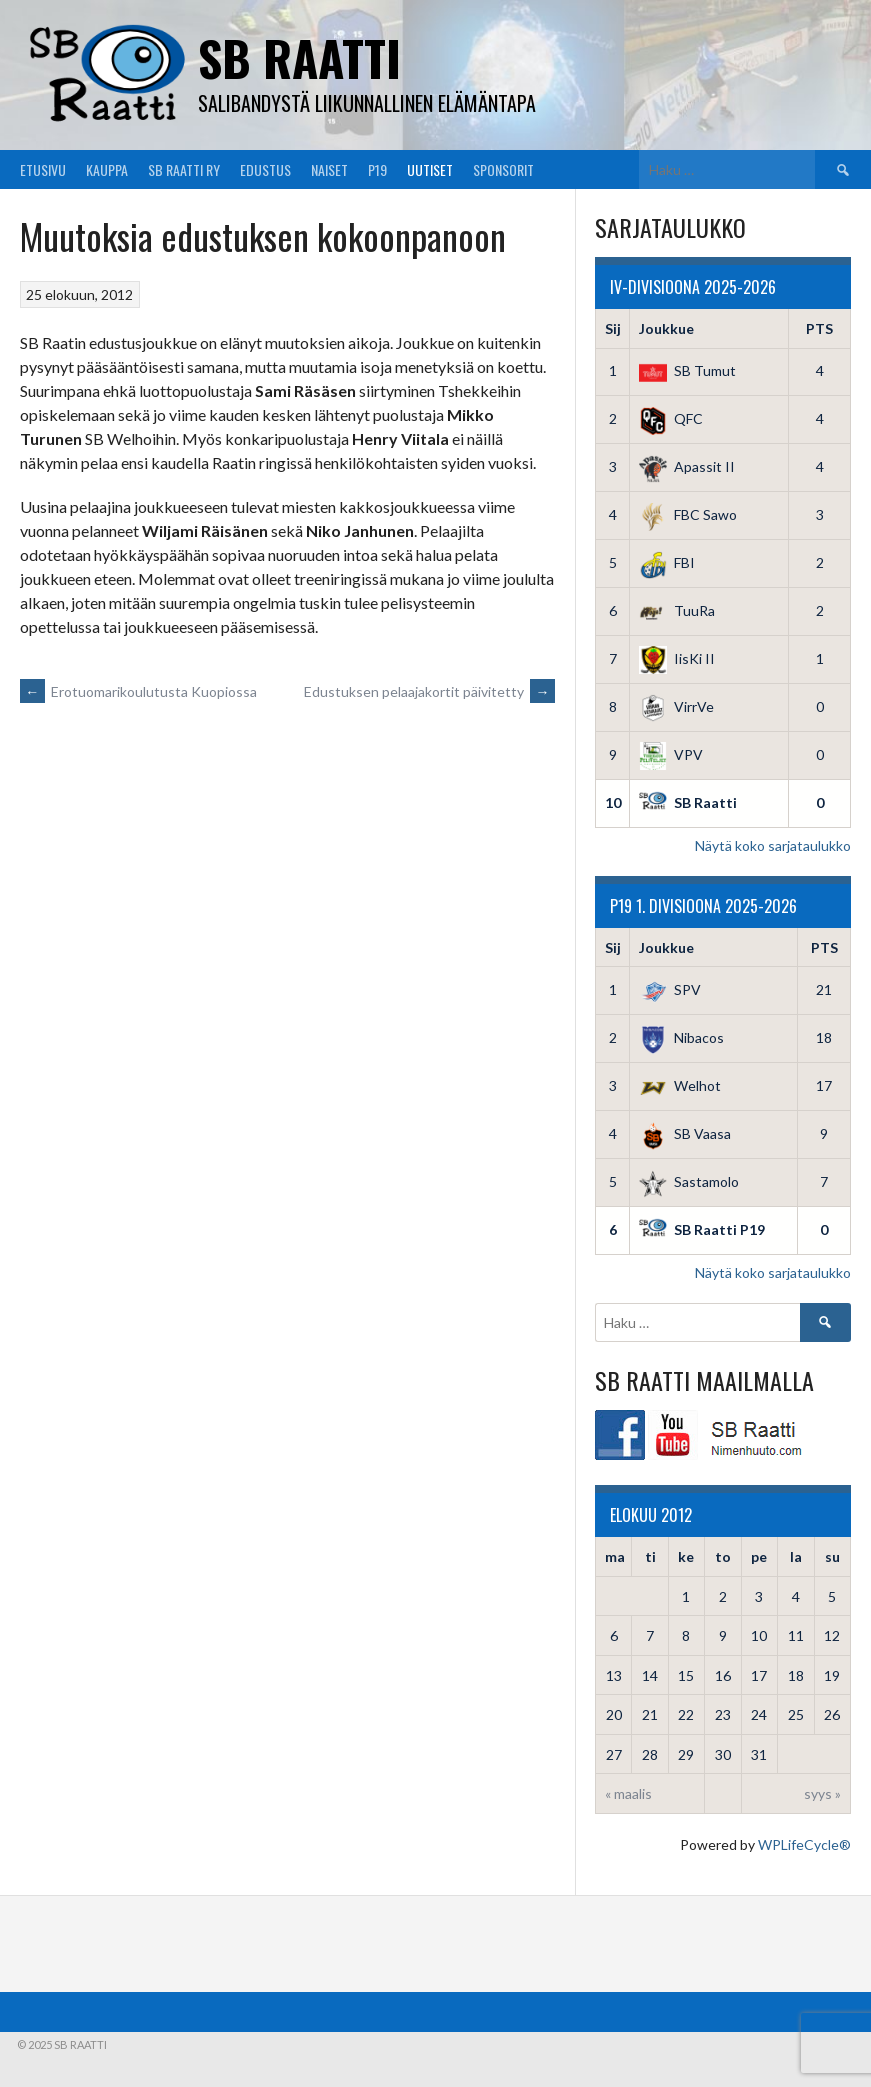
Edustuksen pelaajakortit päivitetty (429, 691)
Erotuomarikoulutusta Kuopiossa (138, 691)
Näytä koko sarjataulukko (773, 845)
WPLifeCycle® (804, 1844)
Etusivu (43, 169)
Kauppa (107, 169)
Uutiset (430, 169)
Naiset (329, 169)
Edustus (265, 169)
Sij (613, 328)
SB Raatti (299, 57)
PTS (819, 328)
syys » (822, 1793)
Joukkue (666, 328)
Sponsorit (503, 169)
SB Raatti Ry (184, 169)
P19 (377, 169)
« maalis (628, 1793)
